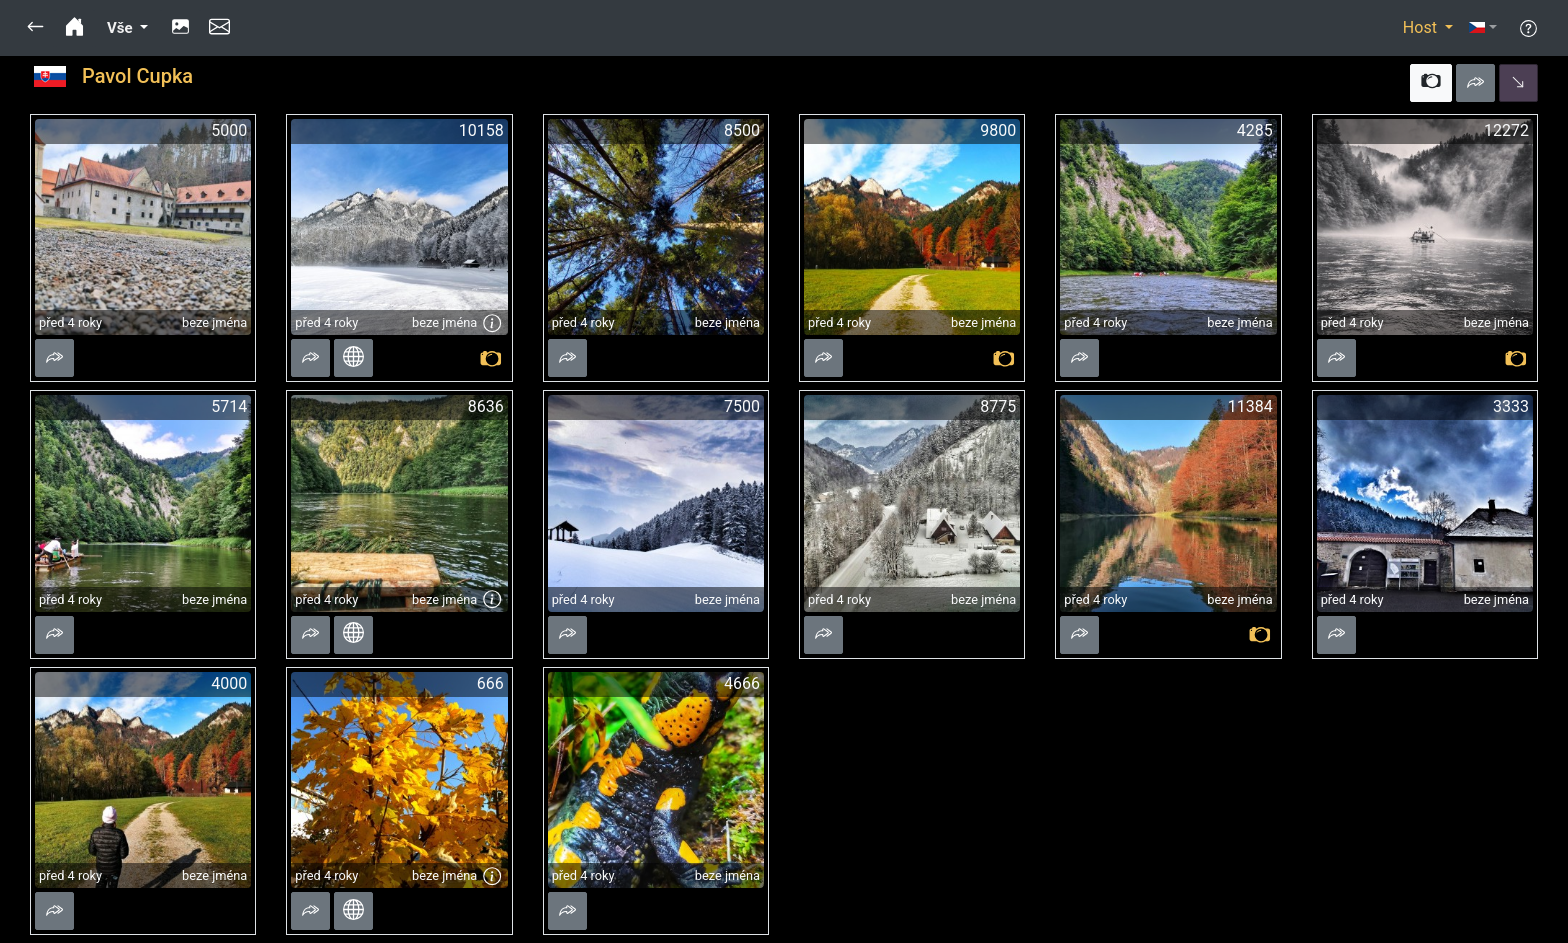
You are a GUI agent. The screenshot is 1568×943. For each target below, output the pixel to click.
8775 (998, 406)
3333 (1511, 406)
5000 (229, 130)
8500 (742, 130)
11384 (1250, 406)
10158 (481, 130)
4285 (1255, 130)
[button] (35, 28)
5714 (229, 406)
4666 (742, 683)
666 (490, 683)
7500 (742, 406)
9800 (998, 130)
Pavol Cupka (137, 76)
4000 (229, 683)
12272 (1506, 130)
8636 (486, 406)
